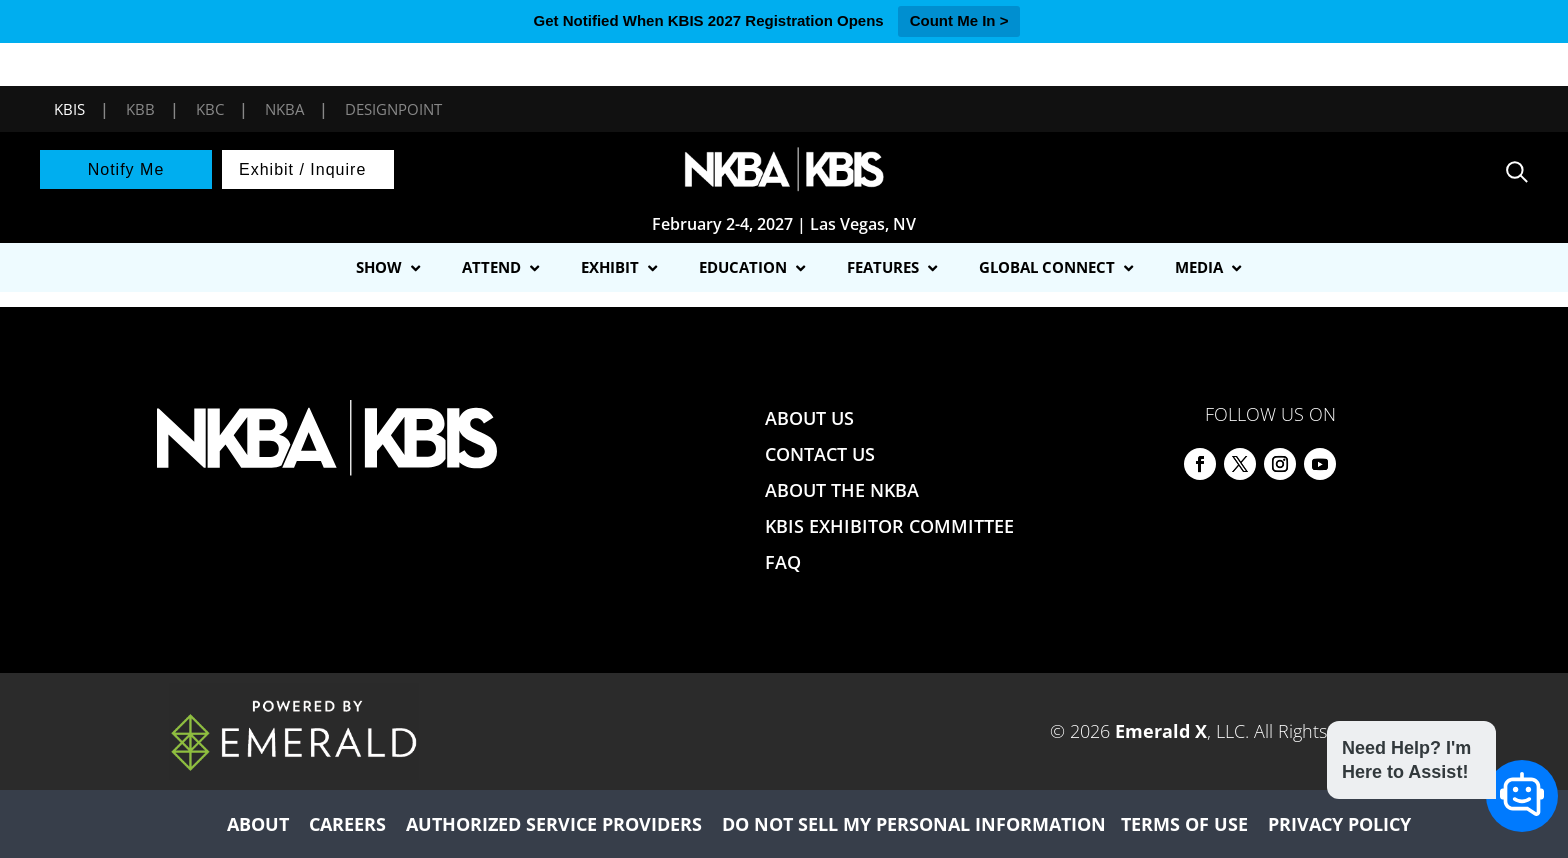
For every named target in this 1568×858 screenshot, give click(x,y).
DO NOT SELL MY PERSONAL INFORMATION (914, 824)
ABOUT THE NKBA (842, 490)
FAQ (783, 562)
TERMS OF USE (1184, 824)
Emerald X (1161, 731)
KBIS (69, 109)
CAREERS (347, 824)
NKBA (284, 109)
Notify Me (126, 169)
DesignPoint (393, 109)
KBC (210, 109)
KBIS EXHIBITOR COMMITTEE (889, 526)
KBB (140, 109)
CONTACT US (820, 454)
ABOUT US (809, 418)
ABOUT (258, 824)
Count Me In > (959, 20)
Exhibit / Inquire (302, 169)
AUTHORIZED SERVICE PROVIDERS (554, 824)
